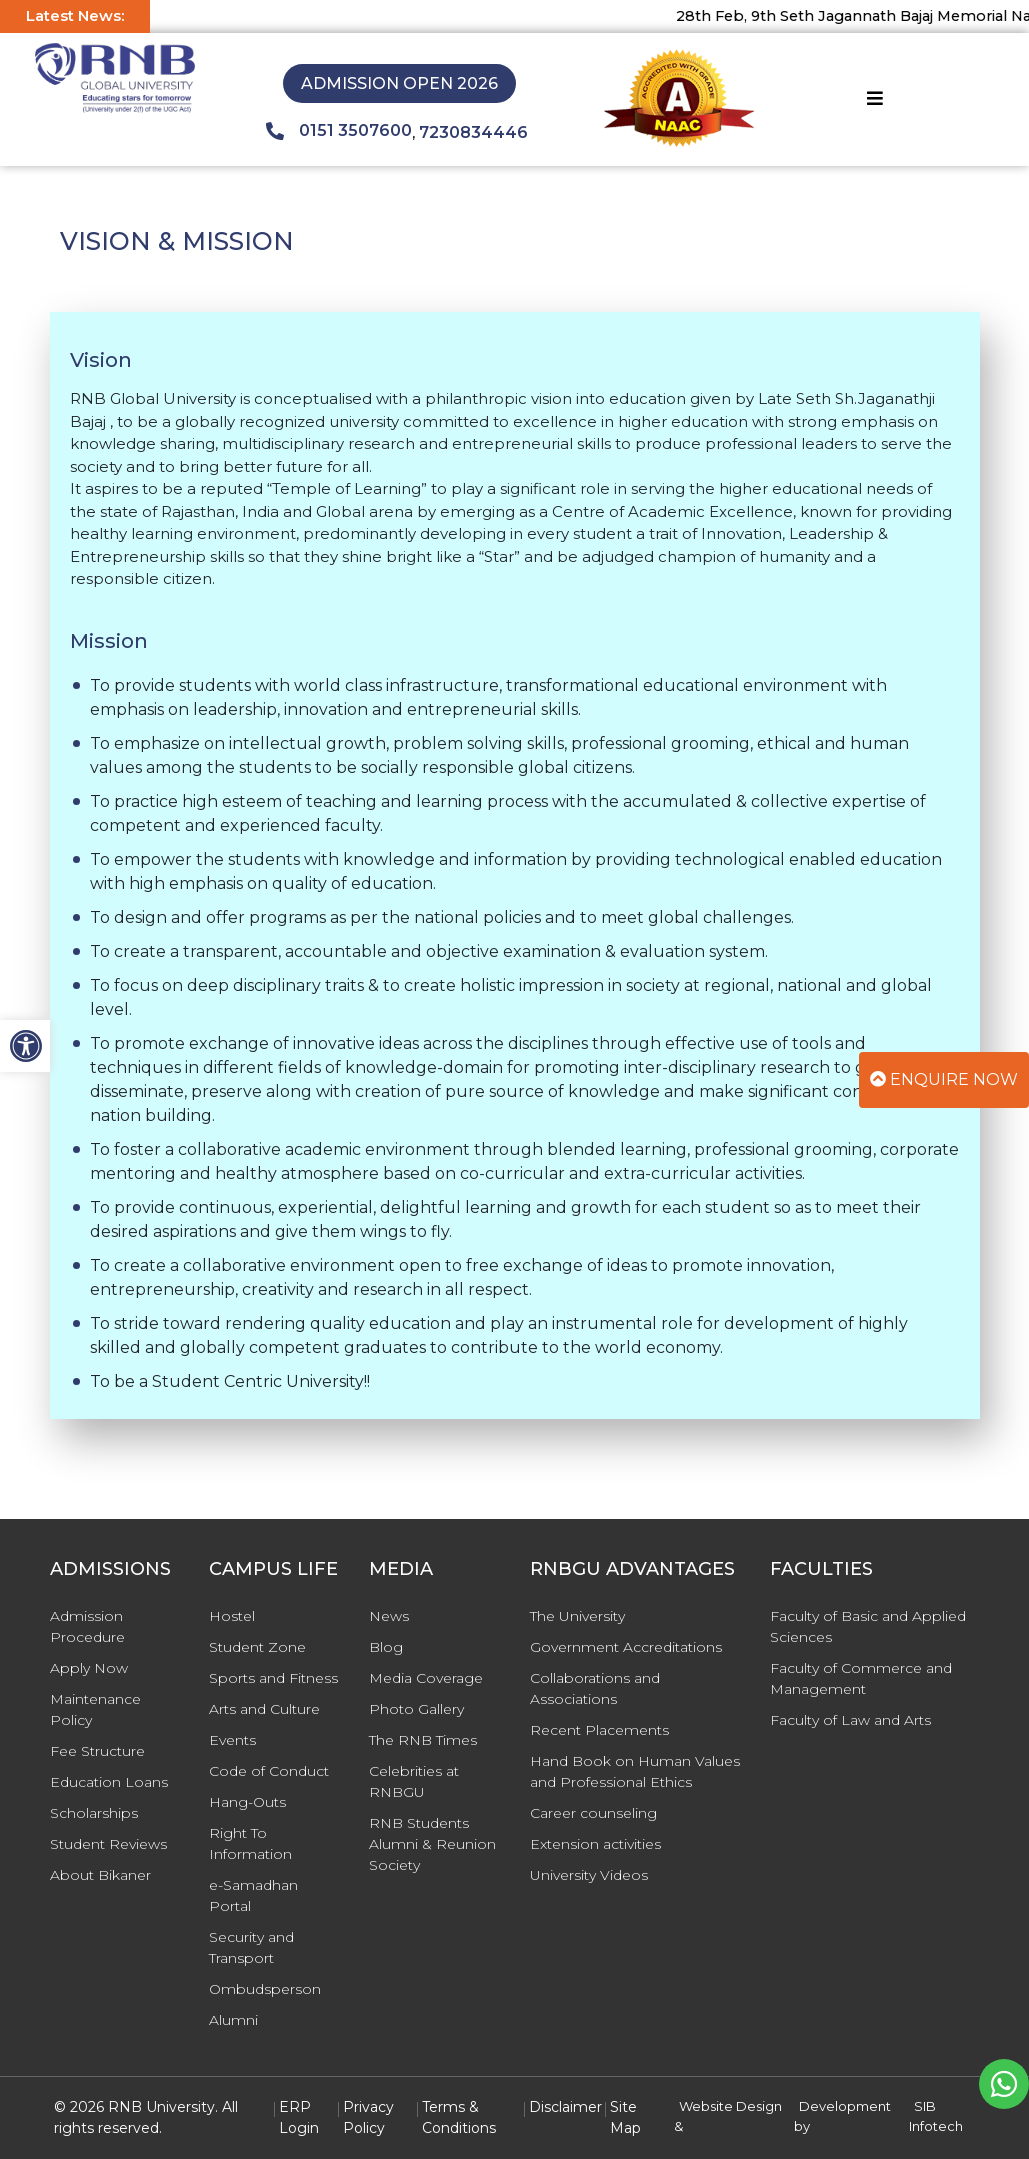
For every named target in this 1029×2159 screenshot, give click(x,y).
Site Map (625, 2117)
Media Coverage (426, 1678)
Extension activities (595, 1844)
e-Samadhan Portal (253, 1895)
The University (577, 1616)
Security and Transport (251, 1947)
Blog (386, 1647)
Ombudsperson (265, 1989)
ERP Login (299, 2117)
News (389, 1616)
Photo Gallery (416, 1709)
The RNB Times (423, 1740)
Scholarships (94, 1813)
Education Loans (109, 1782)
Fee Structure (97, 1751)
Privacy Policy (368, 2117)
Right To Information (250, 1843)
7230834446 (473, 132)
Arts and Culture (264, 1709)
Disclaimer (565, 2107)
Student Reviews (108, 1844)
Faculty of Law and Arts (850, 1720)
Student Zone (257, 1647)
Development (845, 2106)
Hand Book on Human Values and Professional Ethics (635, 1771)
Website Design (730, 2106)
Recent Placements (599, 1730)
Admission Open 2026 (399, 83)
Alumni (233, 2020)
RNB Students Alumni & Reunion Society (432, 1844)
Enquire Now (944, 1079)
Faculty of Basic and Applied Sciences (868, 1626)
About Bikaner (100, 1875)
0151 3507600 (339, 131)
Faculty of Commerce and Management (861, 1678)
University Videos (589, 1875)
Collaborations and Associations (595, 1688)
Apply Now (89, 1668)
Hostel (232, 1616)
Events (232, 1740)
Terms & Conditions (459, 2117)
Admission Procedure (87, 1626)
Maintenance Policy (95, 1709)
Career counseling (593, 1813)
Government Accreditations (626, 1647)
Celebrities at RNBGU (414, 1781)
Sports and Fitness (273, 1678)
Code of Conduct (269, 1771)
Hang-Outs (247, 1802)
